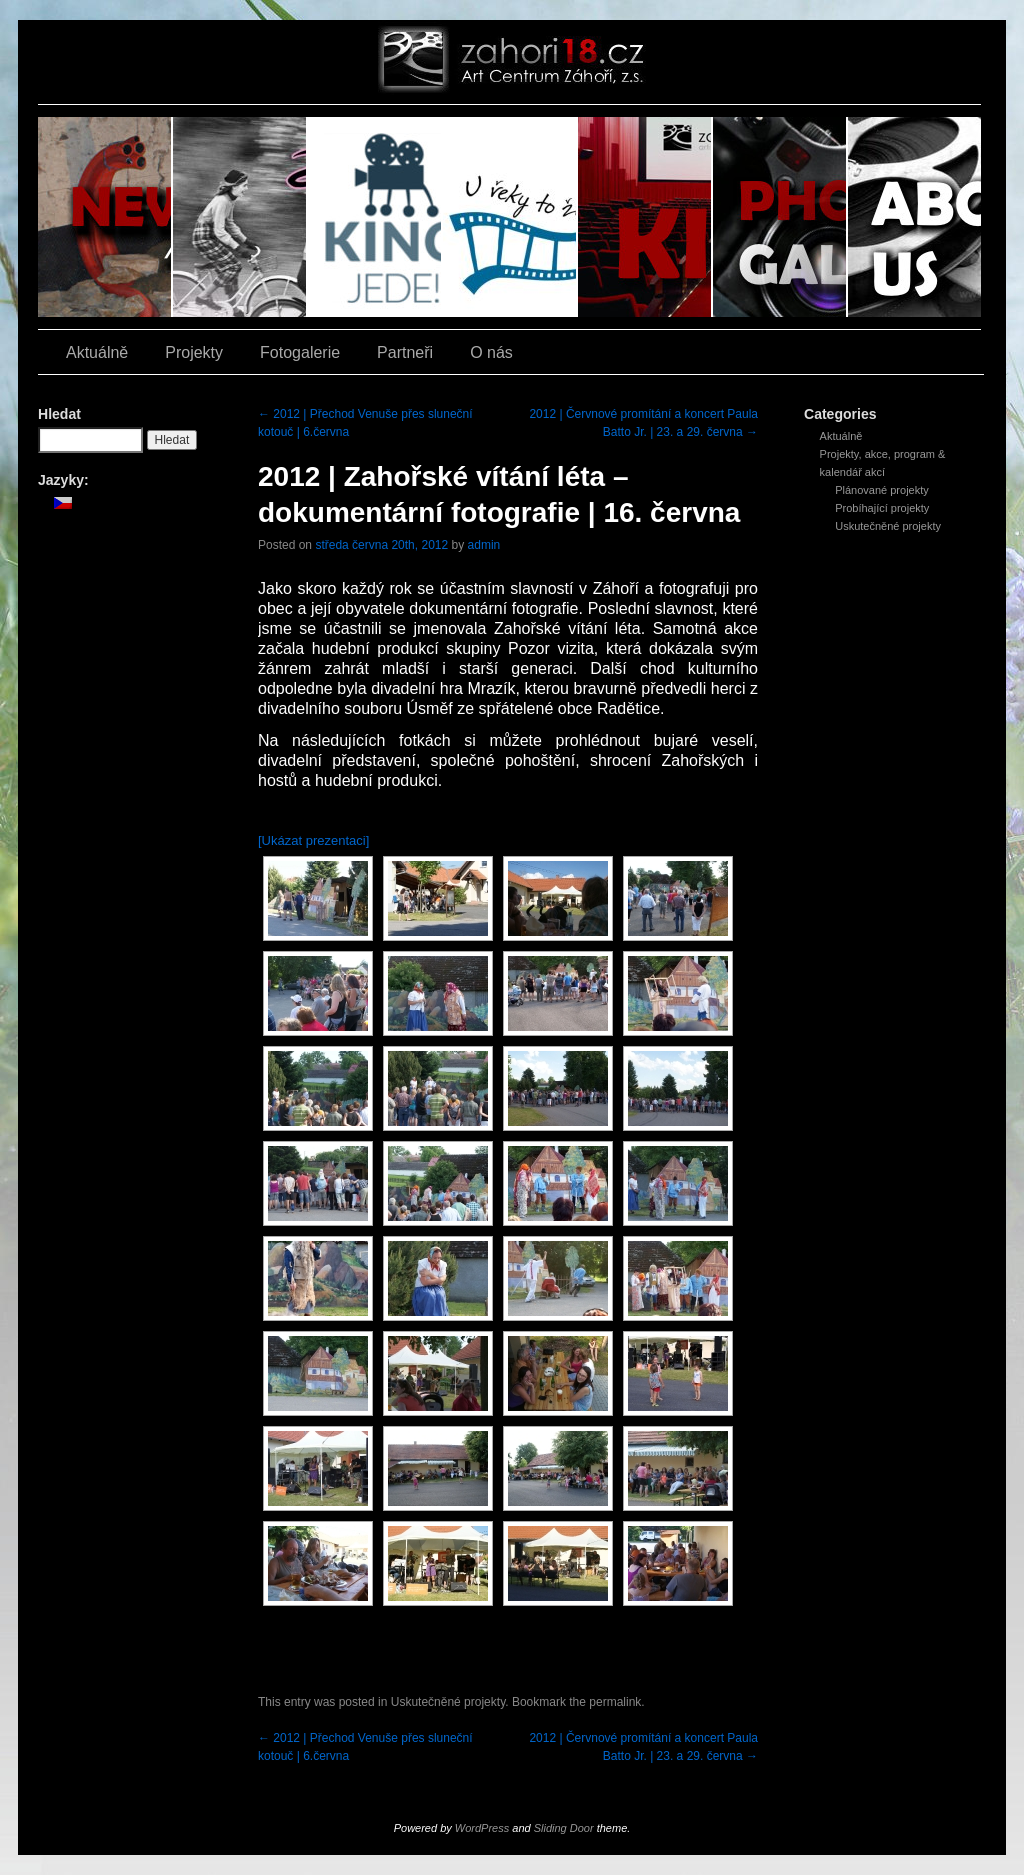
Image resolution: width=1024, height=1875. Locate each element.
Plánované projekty (882, 490)
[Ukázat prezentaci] (313, 840)
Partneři (405, 352)
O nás (914, 217)
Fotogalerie (780, 217)
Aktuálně (105, 217)
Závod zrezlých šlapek (240, 217)
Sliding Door (564, 1828)
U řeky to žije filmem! (510, 217)
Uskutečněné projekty (888, 526)
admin (484, 545)
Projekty (194, 352)
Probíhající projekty (882, 508)
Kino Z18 (645, 217)
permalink (615, 1702)
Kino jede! (375, 217)
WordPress (482, 1828)
